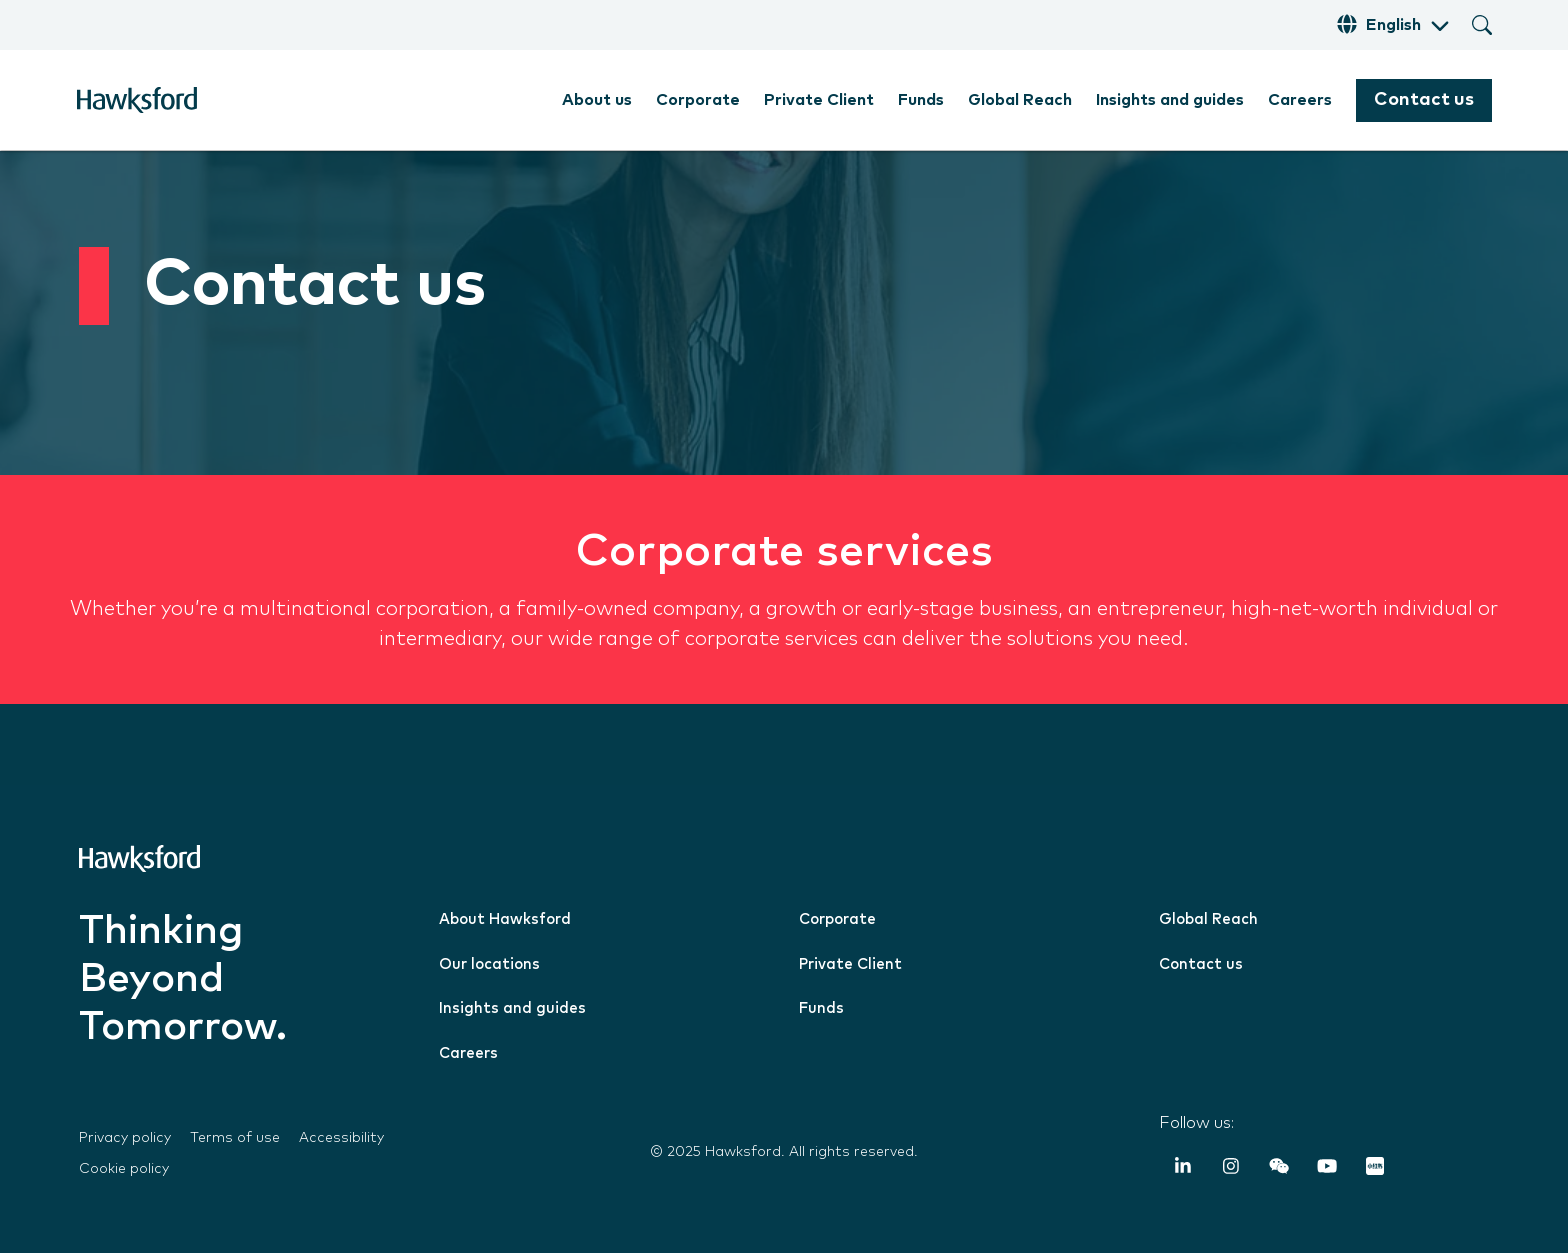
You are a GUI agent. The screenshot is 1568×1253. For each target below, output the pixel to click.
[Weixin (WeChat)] (1279, 1169)
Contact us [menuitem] (1201, 964)
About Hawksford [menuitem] (505, 919)
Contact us (1424, 100)
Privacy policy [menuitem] (125, 1138)
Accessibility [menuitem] (341, 1138)
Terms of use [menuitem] (235, 1138)
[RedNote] (1375, 1169)
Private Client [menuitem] (819, 100)
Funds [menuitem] (921, 100)
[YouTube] (1327, 1169)
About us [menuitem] (597, 100)
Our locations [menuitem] (489, 964)
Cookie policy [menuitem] (124, 1169)
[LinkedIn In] (1183, 1169)
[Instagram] (1231, 1169)
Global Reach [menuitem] (1020, 100)
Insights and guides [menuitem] (1170, 100)
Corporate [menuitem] (698, 100)
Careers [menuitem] (1300, 100)
